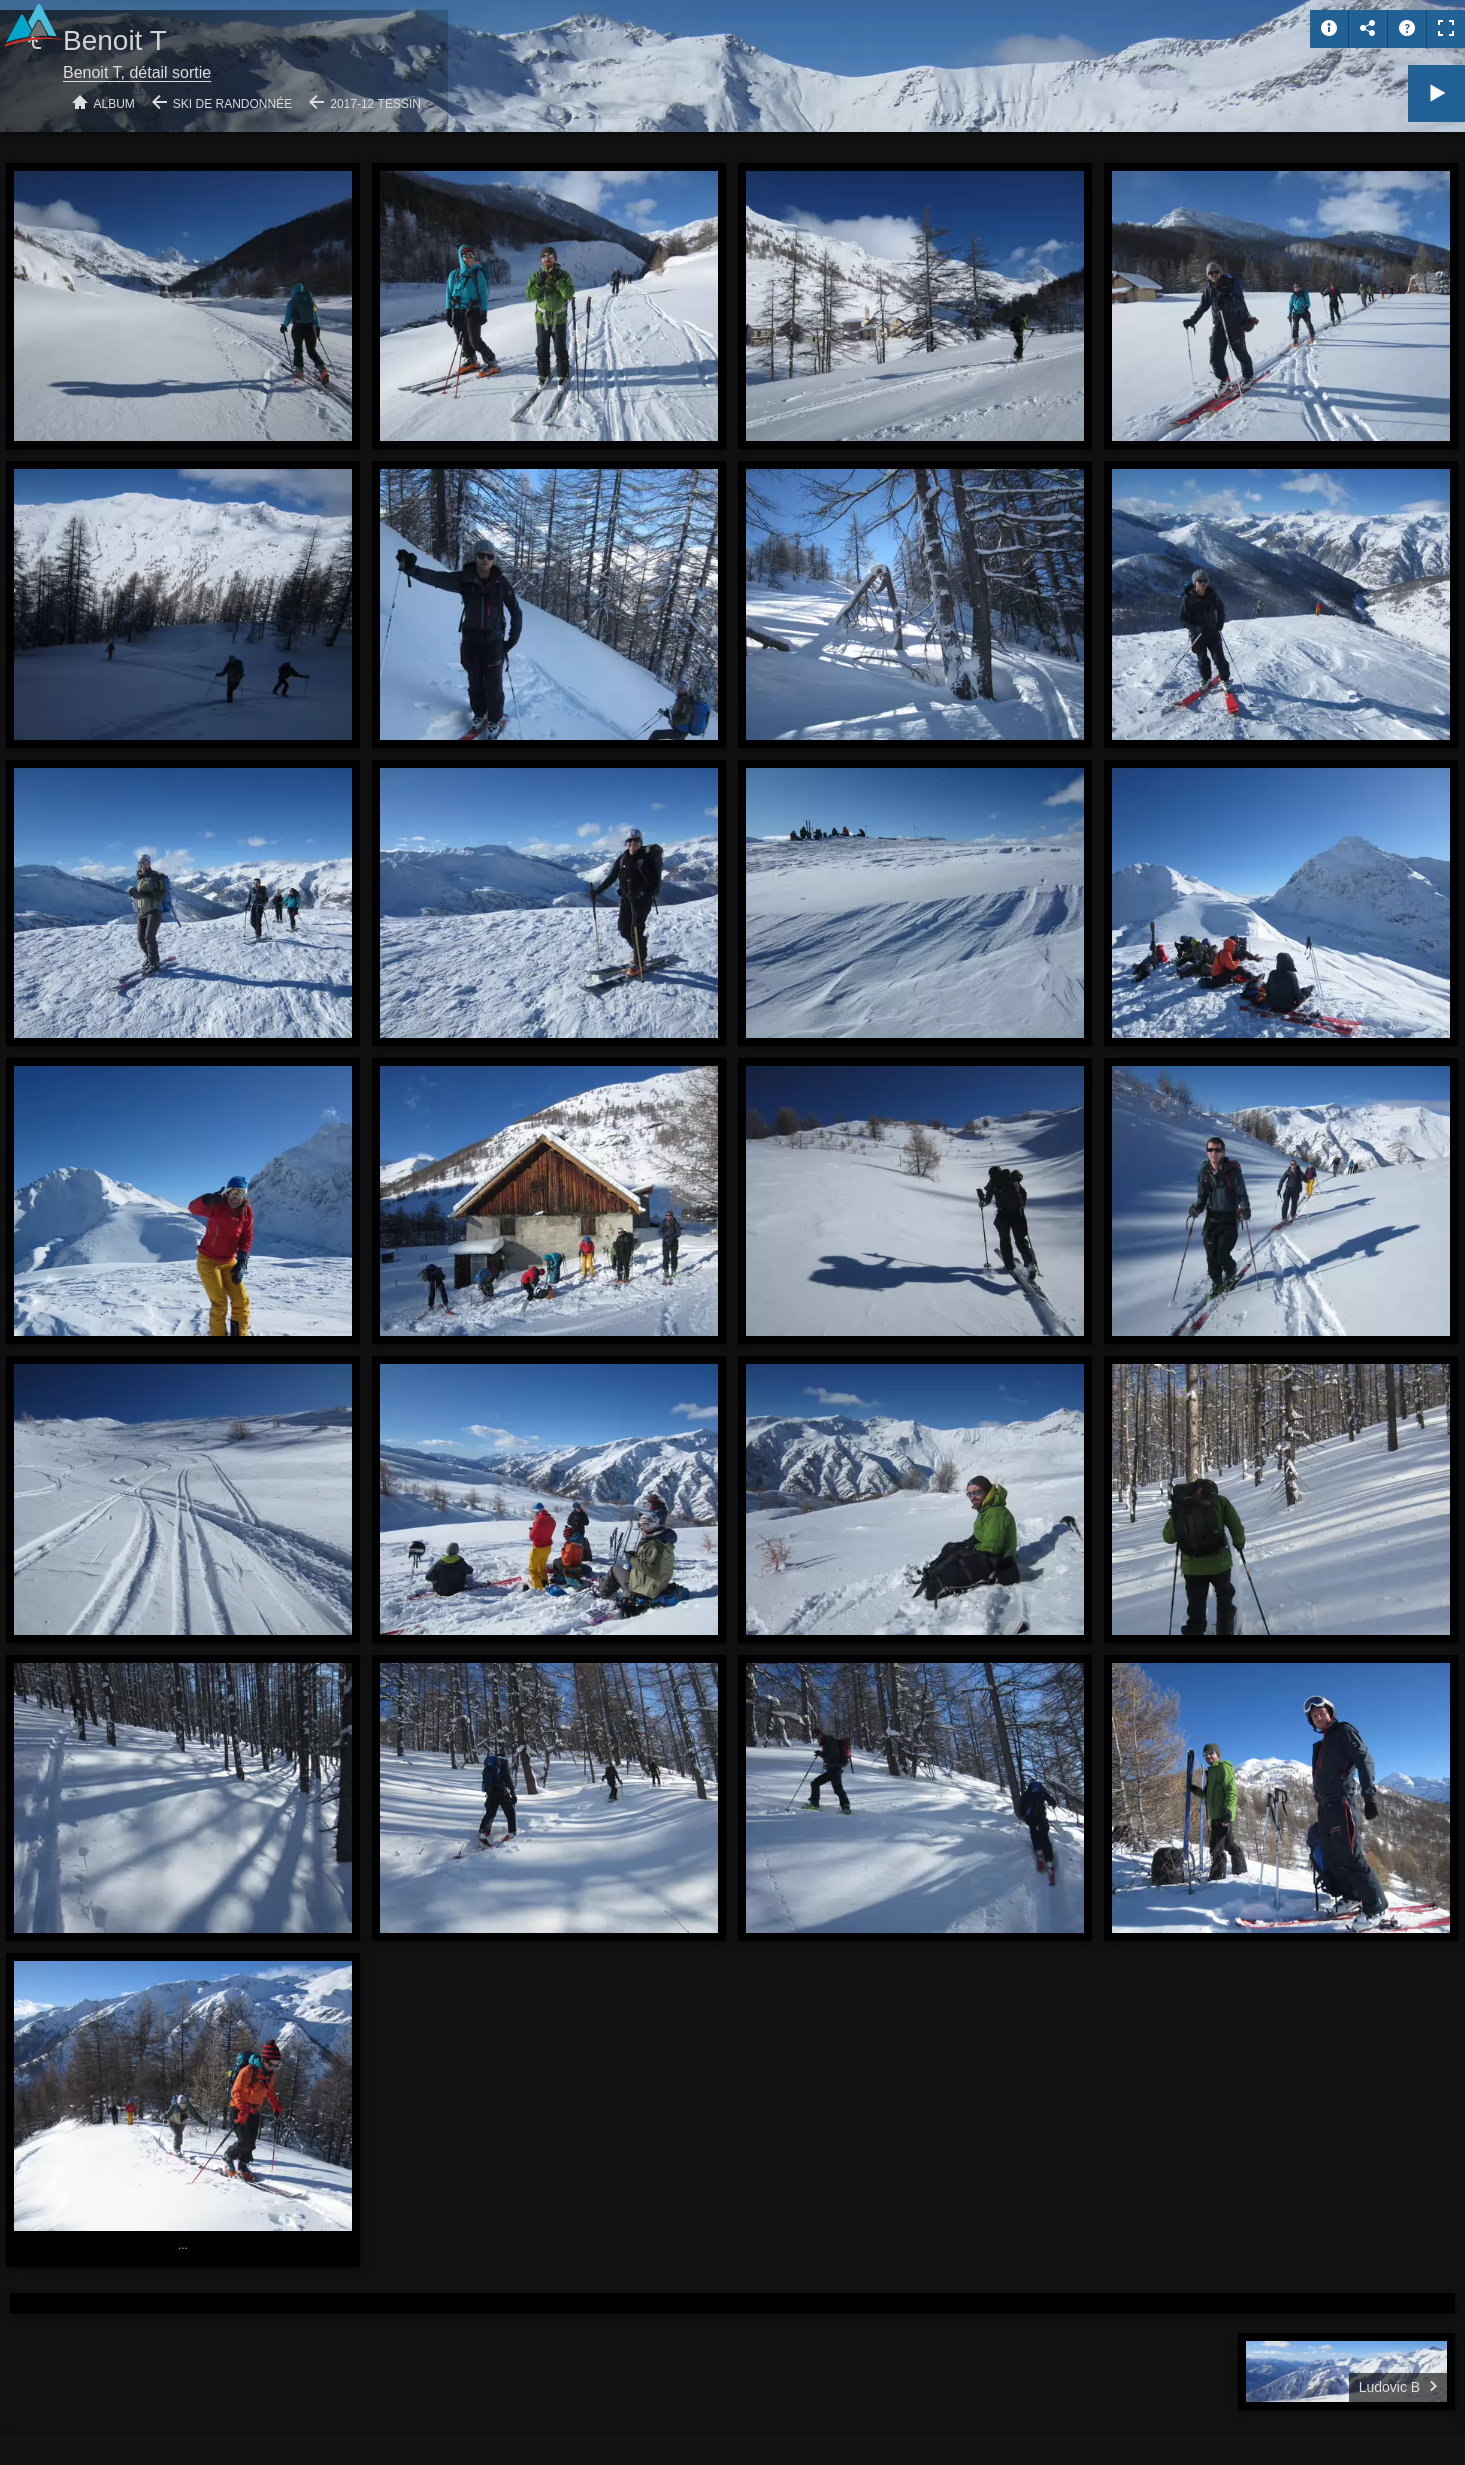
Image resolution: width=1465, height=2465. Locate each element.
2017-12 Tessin (375, 104)
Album (114, 104)
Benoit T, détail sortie (137, 72)
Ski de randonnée (232, 104)
